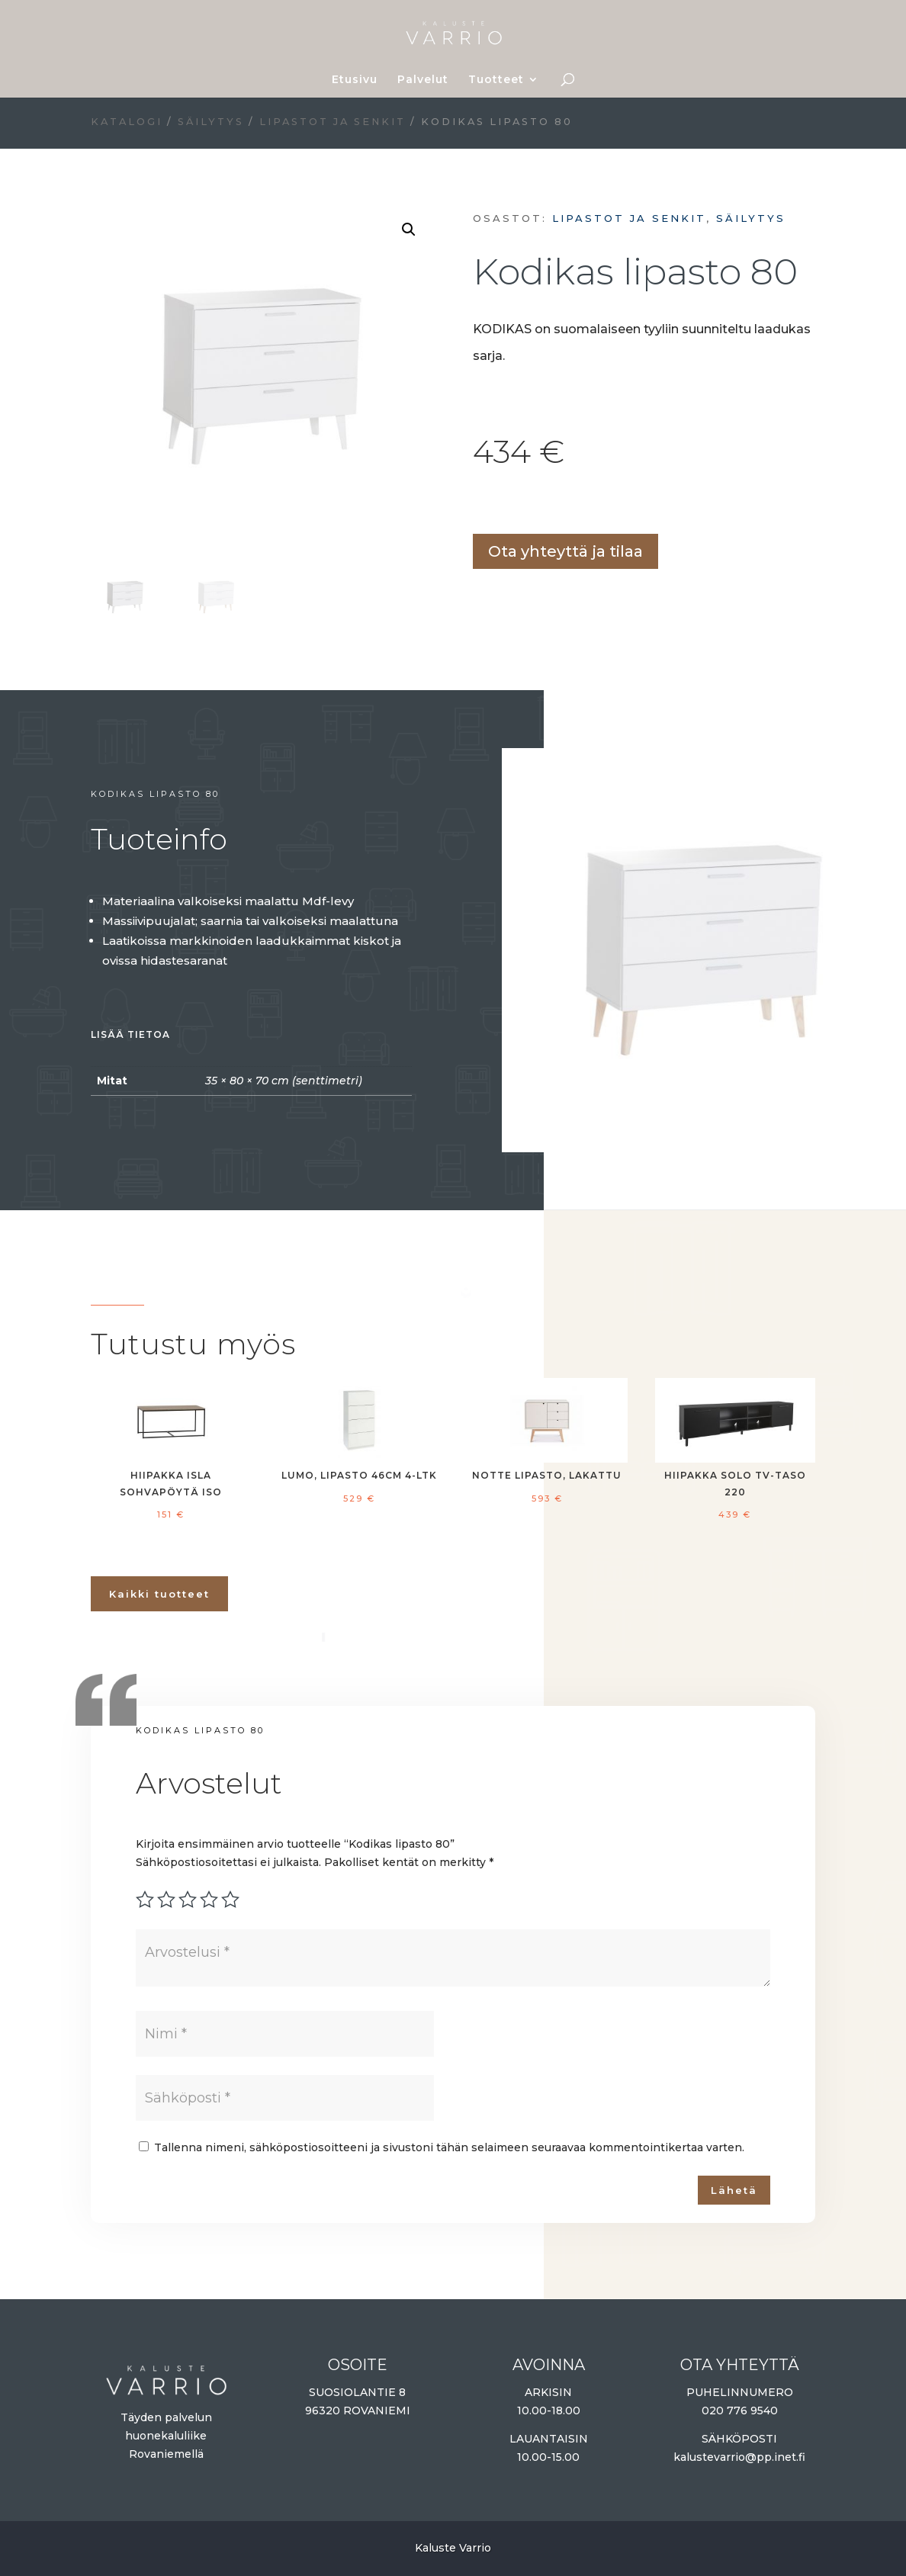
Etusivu (355, 80)
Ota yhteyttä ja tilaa (565, 551)
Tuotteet (496, 80)
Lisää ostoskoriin (478, 505)
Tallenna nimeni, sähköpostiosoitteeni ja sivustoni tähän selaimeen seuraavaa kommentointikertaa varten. (449, 2147)
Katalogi (126, 121)
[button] (408, 229)
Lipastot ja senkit (332, 121)
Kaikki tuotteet (159, 1594)
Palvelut (422, 80)
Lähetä (734, 2190)
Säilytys (211, 121)
